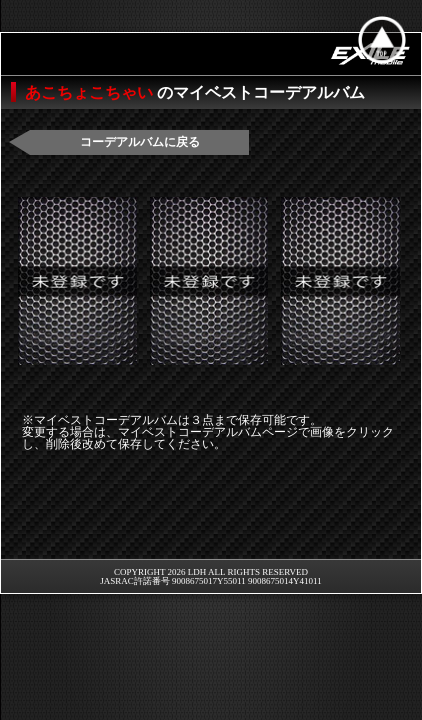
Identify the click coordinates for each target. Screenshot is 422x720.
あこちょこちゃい (91, 92)
